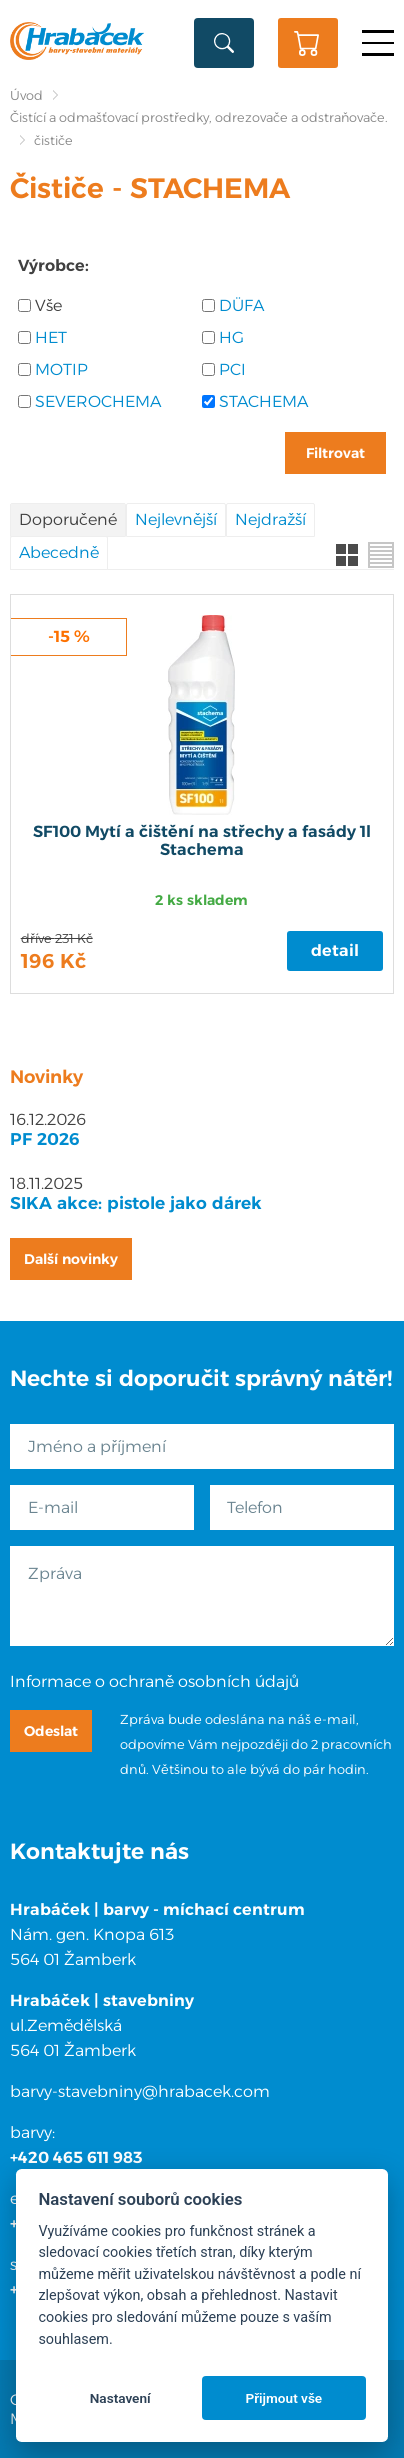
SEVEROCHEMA (98, 401)
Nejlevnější (176, 519)
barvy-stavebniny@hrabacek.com (140, 2091)
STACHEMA (263, 401)
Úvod (26, 95)
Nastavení (120, 2398)
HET (51, 337)
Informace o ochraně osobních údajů (154, 1681)
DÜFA (241, 305)
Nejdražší (270, 519)
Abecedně (59, 552)
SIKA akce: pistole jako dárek (136, 1203)
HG (231, 337)
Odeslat (51, 1731)
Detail (335, 950)
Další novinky (71, 1259)
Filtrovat (335, 453)
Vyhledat (224, 43)
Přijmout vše (283, 2398)
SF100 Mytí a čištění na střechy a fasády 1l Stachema (202, 841)
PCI (232, 369)
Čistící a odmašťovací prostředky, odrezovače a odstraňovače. (199, 117)
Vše (48, 305)
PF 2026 (45, 1139)
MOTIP (61, 369)
